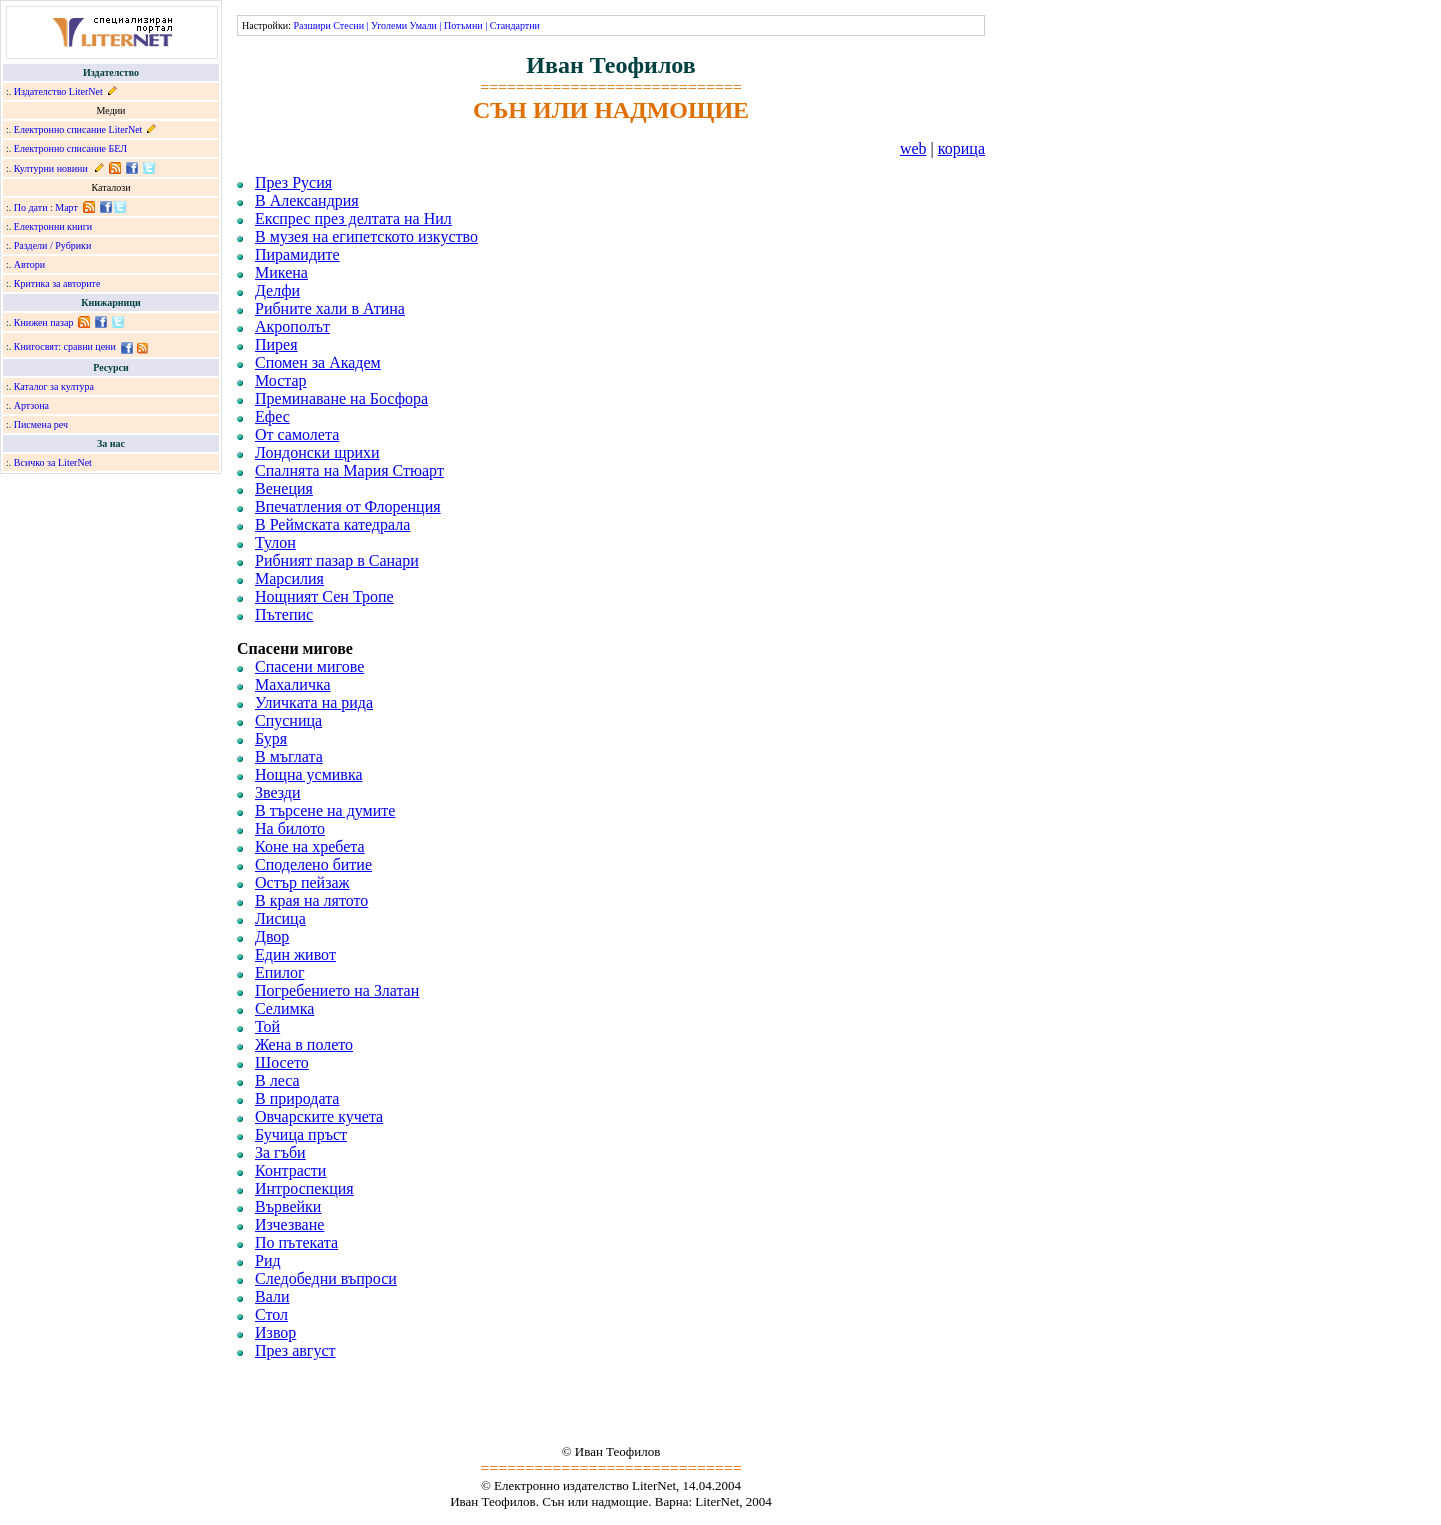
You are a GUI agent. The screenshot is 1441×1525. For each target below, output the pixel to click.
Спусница (288, 720)
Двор (272, 936)
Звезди (278, 792)
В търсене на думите (325, 810)
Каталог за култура (54, 386)
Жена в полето (304, 1044)
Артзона (31, 405)
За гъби (280, 1152)
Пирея (276, 344)
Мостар (281, 380)
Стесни (348, 25)
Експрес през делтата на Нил (353, 218)
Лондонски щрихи (317, 452)
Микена (281, 272)
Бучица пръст (301, 1134)
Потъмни (463, 25)
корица (961, 148)
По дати (31, 207)
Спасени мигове (309, 666)
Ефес (272, 416)
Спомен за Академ (318, 362)
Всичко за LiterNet (53, 462)
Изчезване (289, 1224)
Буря (271, 738)
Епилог (279, 972)
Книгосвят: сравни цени (65, 346)
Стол (271, 1314)
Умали (423, 25)
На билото (290, 828)
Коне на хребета (310, 846)
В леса (277, 1080)
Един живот (295, 954)
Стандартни (515, 25)
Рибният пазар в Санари (337, 560)
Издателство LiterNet (58, 91)
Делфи (277, 290)
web (913, 148)
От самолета (297, 434)
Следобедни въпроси (326, 1278)
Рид (268, 1260)
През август (295, 1350)
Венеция (284, 488)
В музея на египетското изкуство (366, 236)
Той (267, 1026)
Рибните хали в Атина (330, 308)
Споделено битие (313, 864)
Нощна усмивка (309, 774)
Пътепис (284, 614)
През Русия (293, 182)
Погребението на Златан (337, 990)
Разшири (311, 25)
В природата (297, 1098)
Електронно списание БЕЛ (70, 148)
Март (66, 207)
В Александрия (307, 200)
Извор (275, 1332)
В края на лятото (311, 900)
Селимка (284, 1008)
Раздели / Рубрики (53, 245)
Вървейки (288, 1206)
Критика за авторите (57, 283)
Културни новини (51, 168)
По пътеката (296, 1242)
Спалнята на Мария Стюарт (349, 470)
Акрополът (292, 326)
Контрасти (290, 1170)
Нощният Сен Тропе (324, 596)
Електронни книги (53, 226)
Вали (272, 1296)
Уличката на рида (314, 702)
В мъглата (289, 756)
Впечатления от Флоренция (348, 506)
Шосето (282, 1062)
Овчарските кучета (319, 1116)
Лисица (280, 918)
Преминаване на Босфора (341, 398)
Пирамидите (297, 254)
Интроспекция (304, 1188)
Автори (29, 264)
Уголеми (389, 25)
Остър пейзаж (302, 882)
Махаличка (293, 684)
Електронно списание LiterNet (78, 129)
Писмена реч (41, 424)
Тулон (275, 542)
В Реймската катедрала (332, 524)
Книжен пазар (44, 322)
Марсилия (289, 578)
